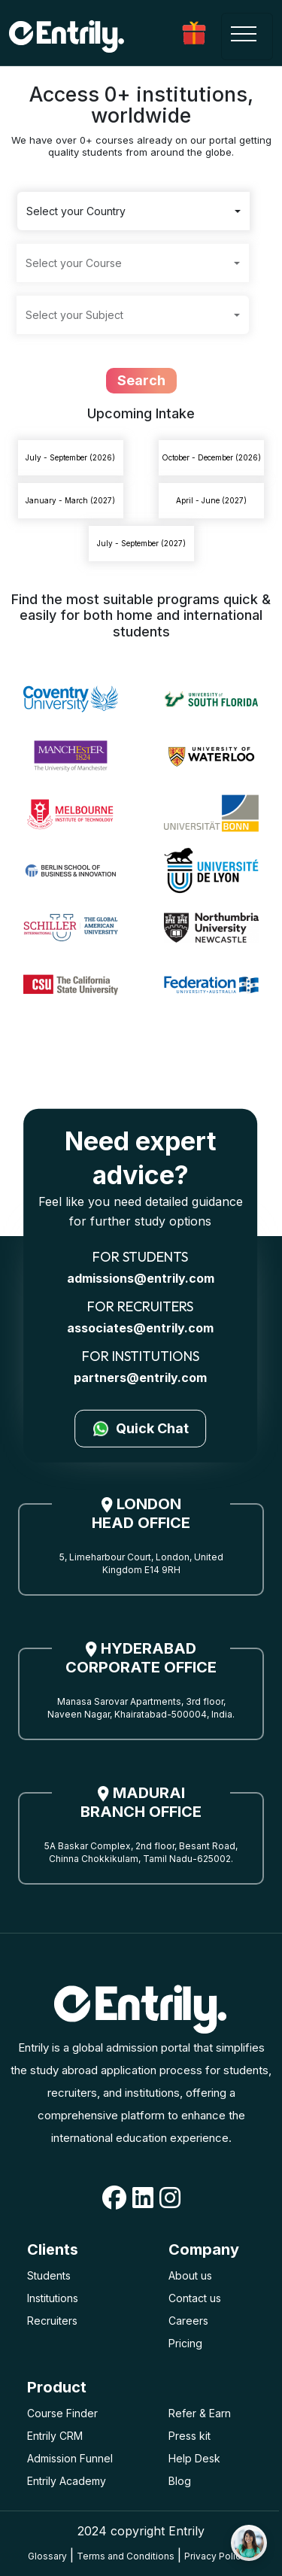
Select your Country (76, 211)
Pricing (185, 2343)
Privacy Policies (219, 2556)
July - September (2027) (141, 543)
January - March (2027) (70, 500)
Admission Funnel (70, 2458)
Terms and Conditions (125, 2556)
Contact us (194, 2298)
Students (49, 2275)
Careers (188, 2320)
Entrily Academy (66, 2480)
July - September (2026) (70, 457)
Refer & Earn (199, 2413)
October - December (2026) (211, 457)
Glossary (47, 2556)
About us (190, 2275)
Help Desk (194, 2458)
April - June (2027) (211, 500)
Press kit (189, 2435)
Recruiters (52, 2320)
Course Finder (62, 2413)
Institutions (52, 2298)
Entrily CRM (55, 2435)
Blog (179, 2480)
